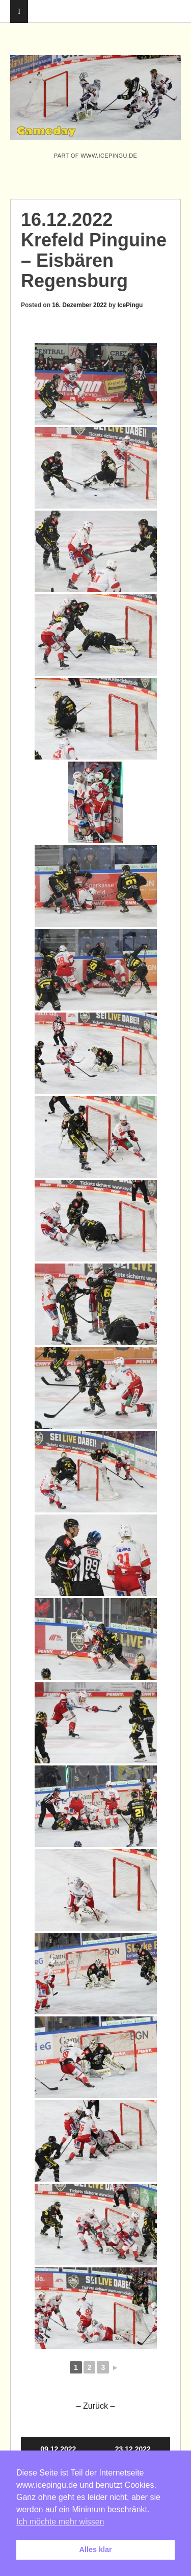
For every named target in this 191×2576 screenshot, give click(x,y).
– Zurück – (95, 2406)
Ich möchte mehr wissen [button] (60, 2521)
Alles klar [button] (95, 2549)
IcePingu (130, 305)
